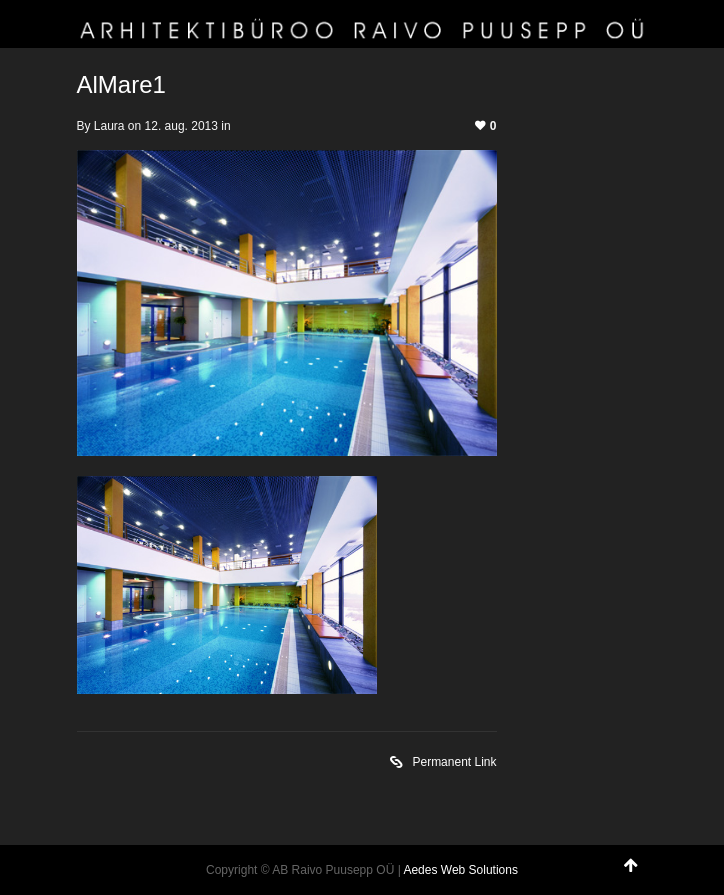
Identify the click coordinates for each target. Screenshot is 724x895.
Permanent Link (443, 763)
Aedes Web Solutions (460, 870)
